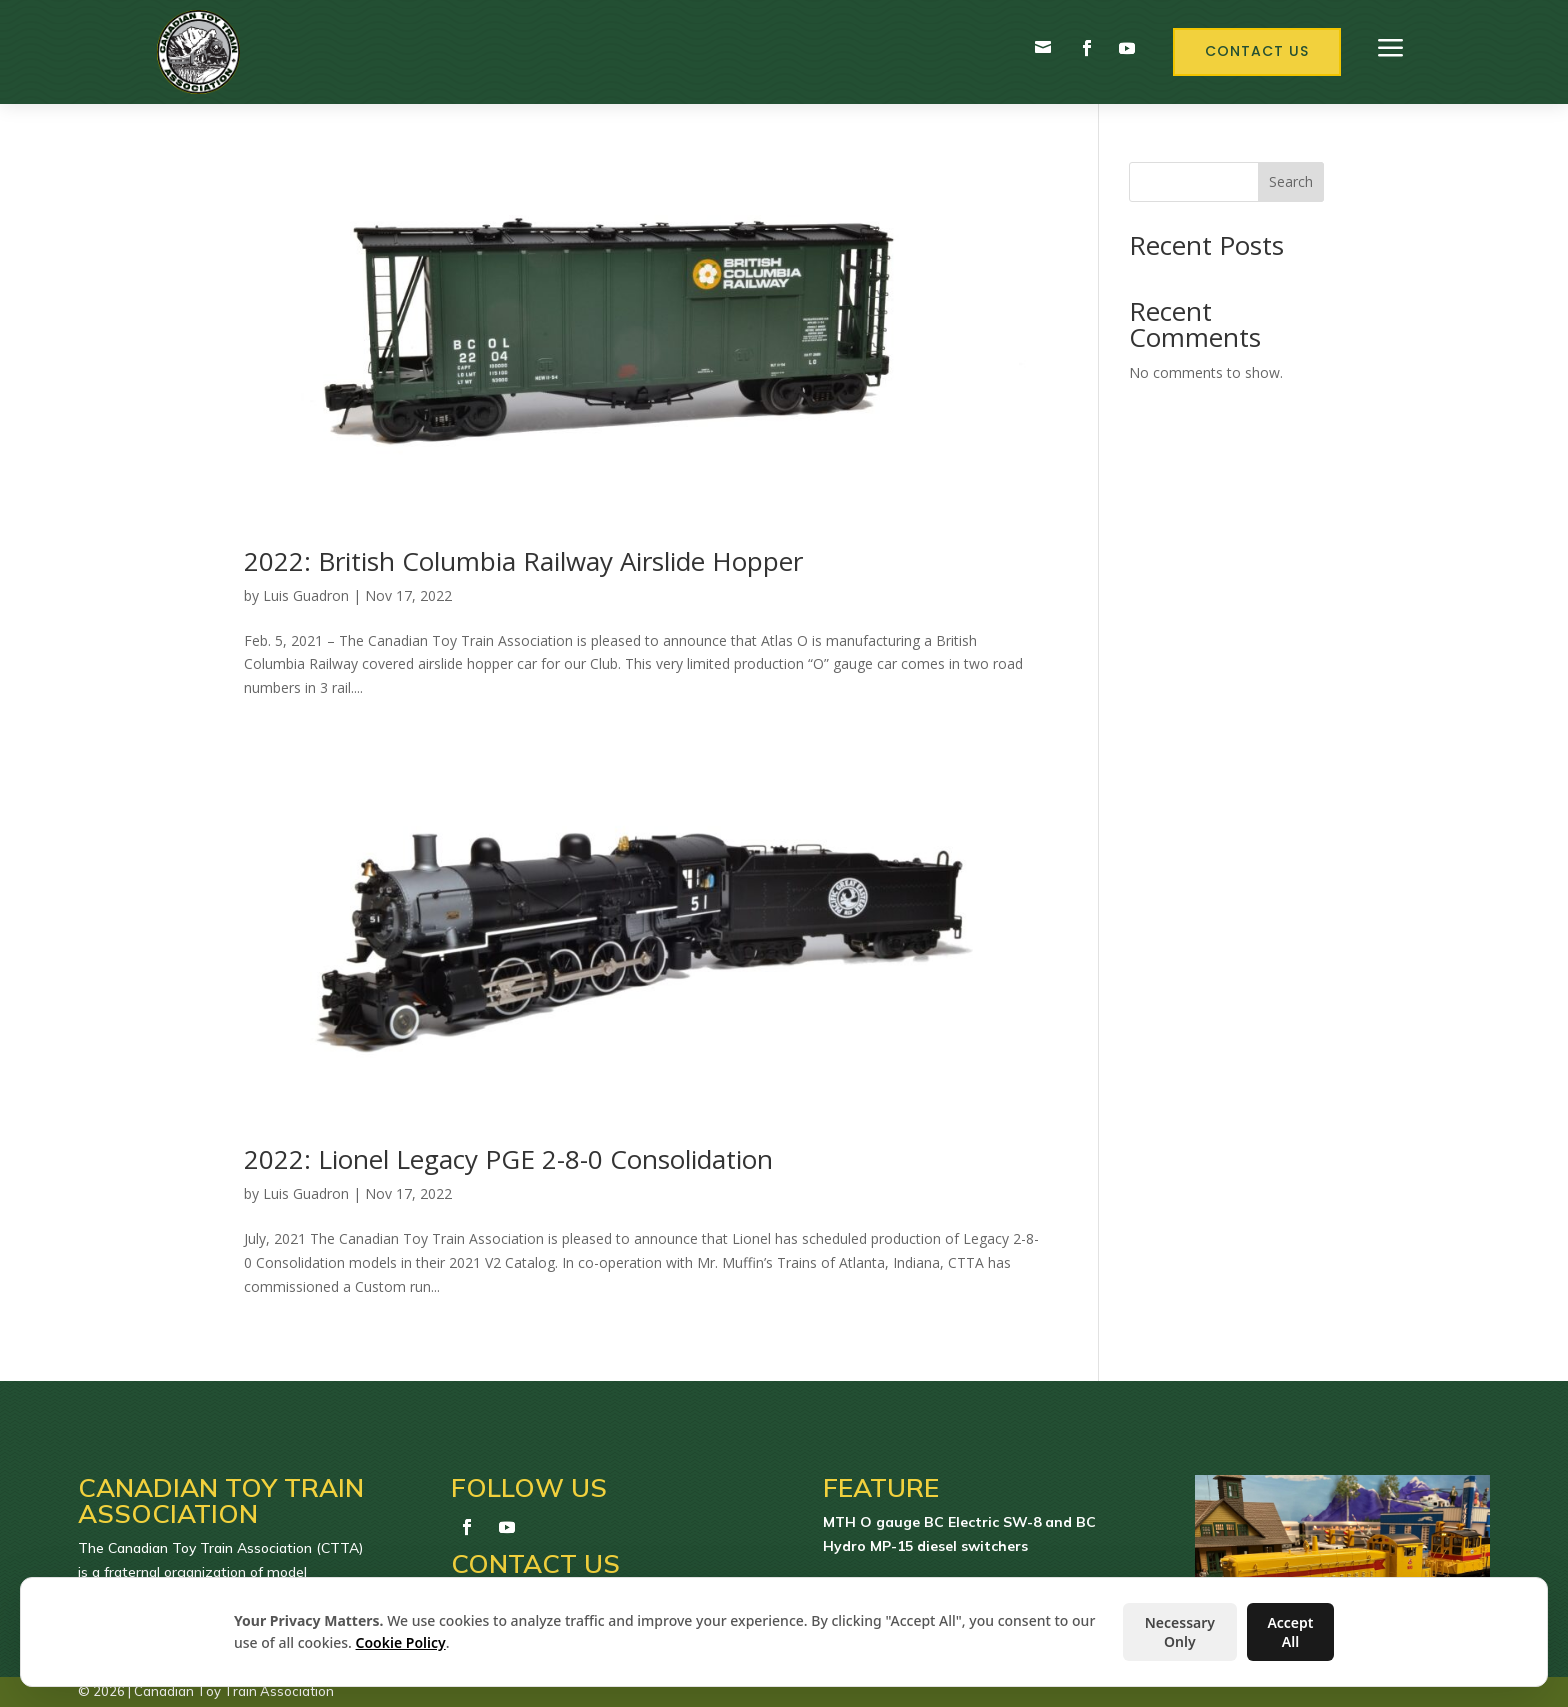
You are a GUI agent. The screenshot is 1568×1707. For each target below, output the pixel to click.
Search (1291, 181)
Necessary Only (1180, 1632)
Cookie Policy (401, 1642)
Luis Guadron (306, 595)
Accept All (1290, 1632)
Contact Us (1257, 51)
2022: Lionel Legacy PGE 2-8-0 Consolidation (508, 1159)
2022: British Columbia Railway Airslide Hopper (523, 561)
